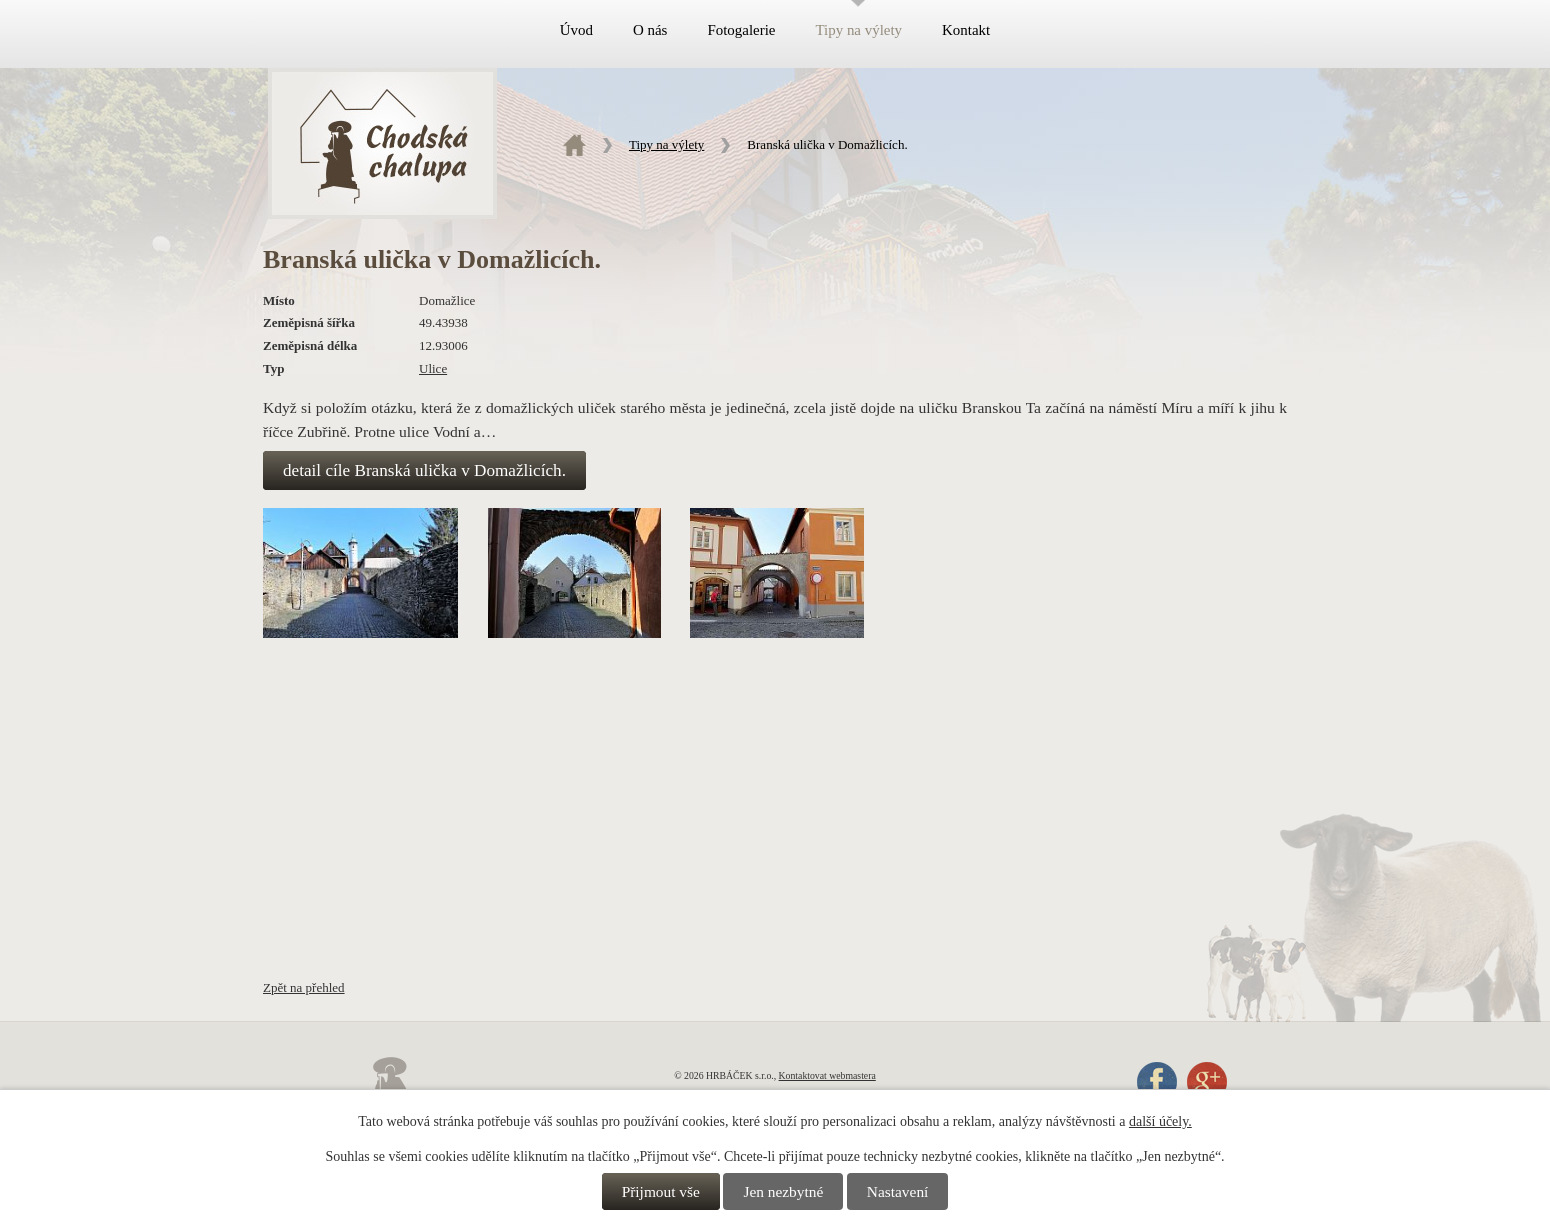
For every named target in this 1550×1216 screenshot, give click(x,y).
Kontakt (966, 30)
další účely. (1160, 1121)
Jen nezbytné (783, 1191)
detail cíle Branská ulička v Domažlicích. (424, 470)
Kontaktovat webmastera (827, 1075)
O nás (650, 30)
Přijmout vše (661, 1191)
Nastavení (898, 1191)
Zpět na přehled (304, 987)
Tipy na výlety (858, 30)
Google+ (1207, 1082)
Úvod (576, 30)
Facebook (1157, 1082)
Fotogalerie (741, 30)
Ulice (433, 368)
